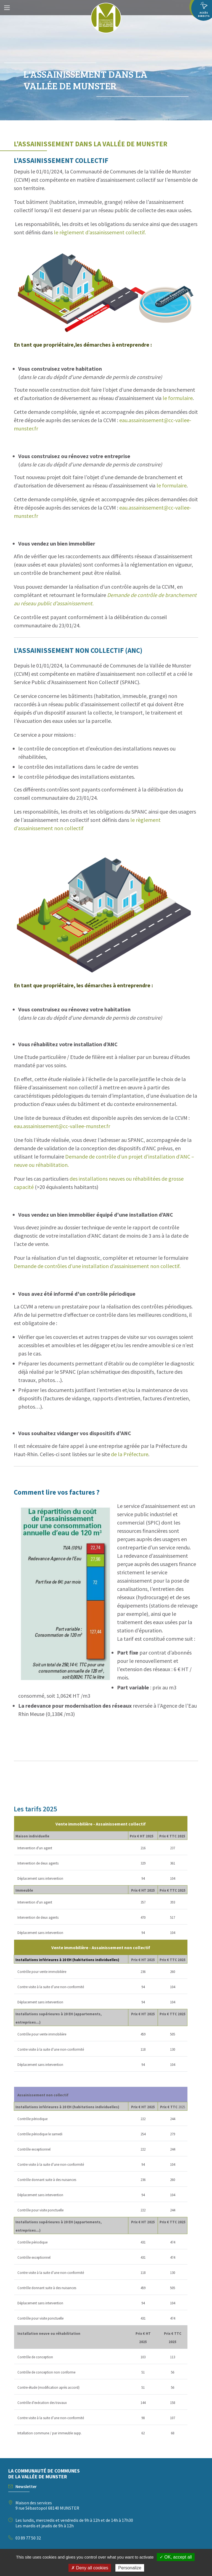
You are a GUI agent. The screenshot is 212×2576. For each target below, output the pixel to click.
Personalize (129, 2567)
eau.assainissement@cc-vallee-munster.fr (62, 1126)
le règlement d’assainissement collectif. (100, 232)
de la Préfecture (129, 1454)
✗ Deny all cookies (89, 2567)
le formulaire (178, 397)
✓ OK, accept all (176, 2557)
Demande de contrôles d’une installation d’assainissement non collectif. (97, 1266)
